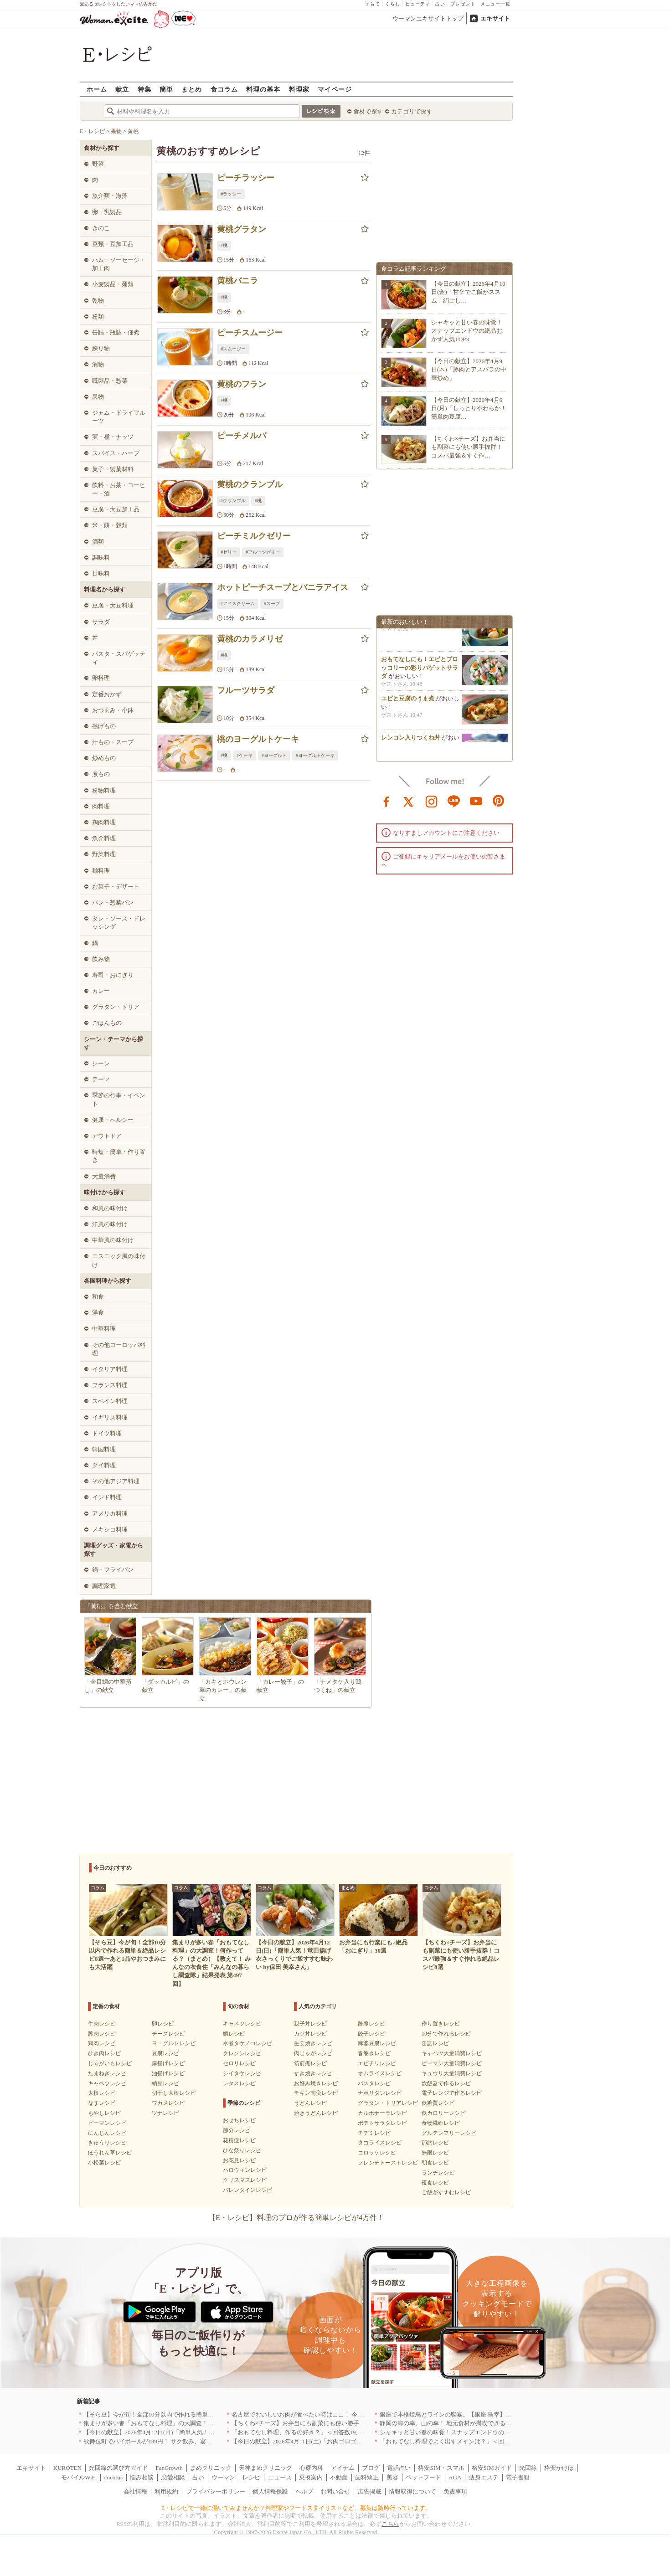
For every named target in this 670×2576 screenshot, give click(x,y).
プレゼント (462, 3)
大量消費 (104, 1176)
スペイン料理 (110, 1401)
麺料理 (101, 870)
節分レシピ (236, 2130)
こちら (390, 2523)
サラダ (101, 621)
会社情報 (135, 2491)
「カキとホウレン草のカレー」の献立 (223, 1690)
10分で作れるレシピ (446, 2034)
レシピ (251, 2477)
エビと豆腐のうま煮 (407, 701)
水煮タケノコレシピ (247, 2043)
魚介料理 (104, 838)
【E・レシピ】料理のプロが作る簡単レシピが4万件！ (296, 2217)
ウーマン (223, 2477)
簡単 (166, 89)
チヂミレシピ (374, 2133)
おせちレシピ (239, 2120)
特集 (144, 89)
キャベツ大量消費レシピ (452, 2053)
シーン (101, 1063)
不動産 (339, 2477)
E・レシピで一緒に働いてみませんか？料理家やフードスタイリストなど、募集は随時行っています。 (296, 2507)
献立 (122, 89)
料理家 (299, 89)
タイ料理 (104, 1465)
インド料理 (107, 1497)
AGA (454, 2477)
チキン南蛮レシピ (316, 2093)
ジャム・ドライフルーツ (118, 416)
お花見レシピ (239, 2160)
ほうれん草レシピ (110, 2152)
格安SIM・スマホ (441, 2467)
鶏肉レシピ (101, 2043)
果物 (98, 396)
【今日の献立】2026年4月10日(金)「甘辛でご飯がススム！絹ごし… (468, 291)
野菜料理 (104, 854)
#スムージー (233, 348)
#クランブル (233, 500)
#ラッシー (231, 193)
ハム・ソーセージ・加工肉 (118, 264)
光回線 (528, 2467)
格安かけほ (559, 2467)
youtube (476, 800)
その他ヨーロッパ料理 (118, 1349)
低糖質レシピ (438, 2103)
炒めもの (104, 758)
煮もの (101, 774)
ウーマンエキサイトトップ (428, 18)
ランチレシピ (438, 2173)
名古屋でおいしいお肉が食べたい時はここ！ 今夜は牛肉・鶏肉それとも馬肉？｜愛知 (345, 2414)
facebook (386, 800)
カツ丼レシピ (310, 2034)
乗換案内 (311, 2477)
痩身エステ (484, 2477)
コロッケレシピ (377, 2152)
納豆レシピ (165, 2083)
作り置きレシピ (441, 2024)
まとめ (191, 89)
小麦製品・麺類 (113, 284)
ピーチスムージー (250, 332)
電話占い (399, 2467)
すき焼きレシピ (313, 2073)
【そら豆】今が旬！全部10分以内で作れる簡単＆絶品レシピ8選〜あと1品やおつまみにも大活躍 (210, 2414)
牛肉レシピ (101, 2024)
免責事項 (455, 2491)
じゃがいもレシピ (110, 2063)
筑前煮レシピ (310, 2063)
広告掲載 (369, 2491)
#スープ (272, 603)
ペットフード (423, 2477)
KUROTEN (67, 2467)
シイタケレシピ (242, 2073)
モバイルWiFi (79, 2477)
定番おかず (107, 694)
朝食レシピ (435, 2163)
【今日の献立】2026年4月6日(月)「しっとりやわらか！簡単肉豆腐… (468, 408)
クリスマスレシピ (245, 2180)
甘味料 (101, 573)
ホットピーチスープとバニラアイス (282, 587)
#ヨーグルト (274, 755)
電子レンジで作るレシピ (452, 2093)
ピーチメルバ (241, 435)
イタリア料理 (110, 1369)
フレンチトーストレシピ (388, 2163)
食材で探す (368, 111)
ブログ (371, 2467)
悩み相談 (142, 2477)
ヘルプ (304, 2491)
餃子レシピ (371, 2034)
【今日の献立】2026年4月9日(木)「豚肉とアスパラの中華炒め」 (468, 369)
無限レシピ (435, 2152)
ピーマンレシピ (107, 2123)
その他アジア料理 (115, 1481)
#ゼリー (229, 552)
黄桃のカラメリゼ (250, 638)
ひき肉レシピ (104, 2053)
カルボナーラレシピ (382, 2113)
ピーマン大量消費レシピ (452, 2063)
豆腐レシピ (165, 2053)
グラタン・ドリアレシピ (388, 2103)
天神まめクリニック (265, 2467)
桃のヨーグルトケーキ (258, 739)
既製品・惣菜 (110, 380)
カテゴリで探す (412, 111)
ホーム (97, 89)
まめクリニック (211, 2467)
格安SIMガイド (492, 2467)
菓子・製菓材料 (113, 469)
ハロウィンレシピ (245, 2170)
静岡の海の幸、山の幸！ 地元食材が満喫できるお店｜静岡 (457, 2423)
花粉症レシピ (239, 2140)
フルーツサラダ (245, 690)
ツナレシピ (165, 2113)
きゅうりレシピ (107, 2142)
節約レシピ (435, 2142)
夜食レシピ (435, 2183)
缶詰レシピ (435, 2043)
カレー (101, 990)
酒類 (98, 541)
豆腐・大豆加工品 (115, 509)
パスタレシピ (374, 2083)
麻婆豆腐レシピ (377, 2043)
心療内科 (311, 2467)
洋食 (98, 1312)
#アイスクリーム (238, 603)
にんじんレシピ (107, 2133)
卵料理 (101, 677)
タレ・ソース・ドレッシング (118, 922)
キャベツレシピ (107, 2083)
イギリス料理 (110, 1417)
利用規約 (166, 2491)
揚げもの (104, 726)
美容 (392, 2477)
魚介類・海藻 (110, 195)
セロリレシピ (239, 2063)
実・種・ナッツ (113, 436)
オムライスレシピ (380, 2073)
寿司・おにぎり (113, 975)
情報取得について (412, 2491)
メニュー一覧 (495, 3)
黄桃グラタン (241, 229)
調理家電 (104, 1586)
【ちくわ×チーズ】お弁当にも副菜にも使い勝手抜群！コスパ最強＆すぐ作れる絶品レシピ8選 (356, 2423)
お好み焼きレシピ (316, 2083)
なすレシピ (101, 2103)
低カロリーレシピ (443, 2113)
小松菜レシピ (104, 2163)
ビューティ (417, 3)
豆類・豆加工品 (113, 244)
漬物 (98, 364)
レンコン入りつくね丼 (410, 740)
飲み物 (101, 959)
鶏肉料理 (104, 822)
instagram (431, 800)
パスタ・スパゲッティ (118, 657)
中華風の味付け (113, 1240)
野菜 (98, 163)
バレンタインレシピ (247, 2190)
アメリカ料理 (110, 1513)
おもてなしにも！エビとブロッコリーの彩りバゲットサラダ (419, 670)
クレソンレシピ (242, 2053)
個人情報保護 (270, 2491)
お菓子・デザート (115, 886)
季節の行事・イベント (118, 1099)
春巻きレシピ (374, 2053)
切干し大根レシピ (174, 2093)
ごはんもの (107, 1022)
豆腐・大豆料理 (113, 605)
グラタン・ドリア (115, 1006)
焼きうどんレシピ (316, 2113)
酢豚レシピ (371, 2024)
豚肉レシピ (101, 2034)
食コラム (224, 89)
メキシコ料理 (110, 1529)
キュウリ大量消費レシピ (452, 2073)
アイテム (343, 2467)
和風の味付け (110, 1208)
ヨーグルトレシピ (174, 2043)
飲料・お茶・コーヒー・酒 (118, 489)
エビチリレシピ (377, 2063)
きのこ (101, 228)
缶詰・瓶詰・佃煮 (115, 332)
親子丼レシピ (310, 2024)
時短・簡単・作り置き (118, 1155)
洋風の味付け (110, 1224)
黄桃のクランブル (250, 484)
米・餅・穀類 (110, 525)
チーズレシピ (168, 2034)
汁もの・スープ (113, 742)
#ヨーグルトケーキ (315, 755)
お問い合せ (335, 2491)
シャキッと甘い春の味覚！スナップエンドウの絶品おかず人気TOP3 (466, 330)
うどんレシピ (310, 2103)
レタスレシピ (239, 2083)
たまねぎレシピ (107, 2073)
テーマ (101, 1079)
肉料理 (101, 806)
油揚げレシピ (168, 2073)
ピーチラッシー (245, 177)
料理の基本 (263, 89)
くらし (392, 3)
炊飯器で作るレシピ (446, 2083)
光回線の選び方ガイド (118, 2467)
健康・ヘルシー (113, 1119)
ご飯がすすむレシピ (446, 2192)
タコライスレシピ (380, 2142)
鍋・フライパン (113, 1569)
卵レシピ (163, 2024)
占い (440, 3)
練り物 (101, 348)
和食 (98, 1296)
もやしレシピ (104, 2113)
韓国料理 (104, 1449)
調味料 (101, 557)
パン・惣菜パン (113, 902)
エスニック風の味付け (118, 1260)
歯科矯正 (367, 2477)
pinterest (498, 800)
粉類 (98, 316)
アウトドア (107, 1135)
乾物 (98, 300)
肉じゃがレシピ (313, 2053)
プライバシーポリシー (215, 2491)
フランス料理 (110, 1385)
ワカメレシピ (168, 2103)
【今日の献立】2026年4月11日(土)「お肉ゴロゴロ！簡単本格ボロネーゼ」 (330, 2441)
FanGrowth (168, 2467)
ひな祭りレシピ (242, 2150)
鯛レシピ (234, 2034)
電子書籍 (518, 2477)
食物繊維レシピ (441, 2123)
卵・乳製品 (107, 212)
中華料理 (104, 1328)
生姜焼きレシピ (313, 2043)
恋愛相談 (173, 2477)
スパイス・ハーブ (115, 453)
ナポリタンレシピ (380, 2093)
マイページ (335, 89)
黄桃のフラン (241, 384)
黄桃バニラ (237, 280)
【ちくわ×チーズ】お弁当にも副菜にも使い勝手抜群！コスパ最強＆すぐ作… (468, 446)
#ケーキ (245, 755)
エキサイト (495, 18)
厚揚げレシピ (168, 2063)
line (454, 800)
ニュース (280, 2477)
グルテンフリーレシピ (449, 2133)
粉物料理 (104, 790)
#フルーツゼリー (263, 552)
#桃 (224, 245)
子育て (372, 3)
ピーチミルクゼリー (254, 535)
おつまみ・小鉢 (113, 710)
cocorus (113, 2477)
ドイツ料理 (107, 1433)
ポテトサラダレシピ (382, 2123)
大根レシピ (101, 2093)
